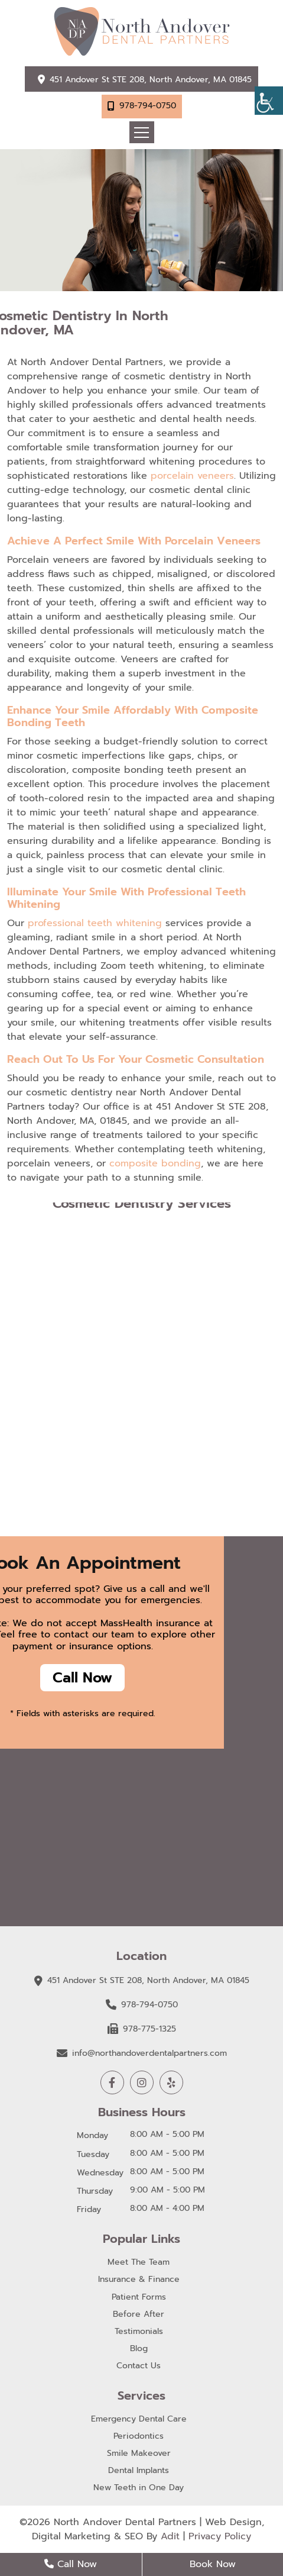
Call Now (82, 1677)
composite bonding (155, 1163)
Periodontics (138, 2437)
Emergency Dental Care (139, 2419)
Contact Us (138, 2366)
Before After (138, 2315)
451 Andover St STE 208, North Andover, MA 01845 (151, 79)
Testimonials (139, 2332)
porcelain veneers (192, 476)
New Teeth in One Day (138, 2488)
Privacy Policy (219, 2536)
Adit (170, 2536)
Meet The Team (139, 2263)
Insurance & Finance (139, 2280)
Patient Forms (139, 2298)
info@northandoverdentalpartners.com (142, 2053)
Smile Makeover (139, 2454)
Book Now (213, 2564)
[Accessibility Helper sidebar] (269, 100)
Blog (139, 2349)
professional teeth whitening (95, 923)
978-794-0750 (147, 105)
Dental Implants (138, 2471)
